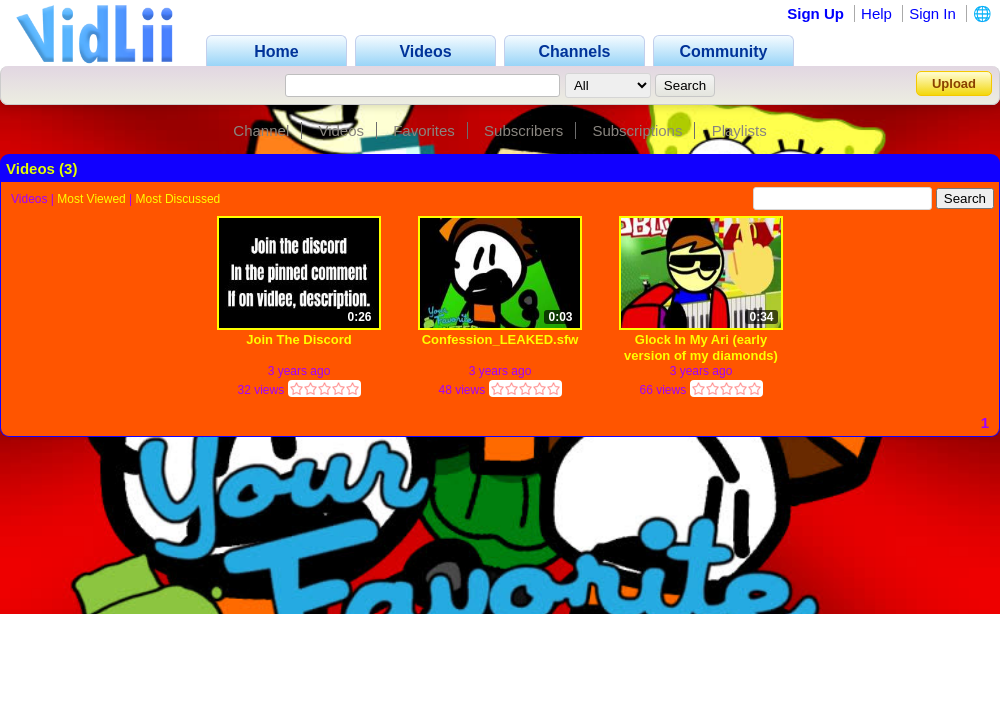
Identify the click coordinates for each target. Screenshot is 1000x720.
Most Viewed (91, 199)
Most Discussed (178, 199)
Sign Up (815, 13)
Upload (954, 83)
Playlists (739, 130)
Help (876, 13)
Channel (261, 130)
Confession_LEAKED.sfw (500, 339)
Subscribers (523, 130)
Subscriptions (637, 130)
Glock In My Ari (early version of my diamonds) (701, 347)
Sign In (932, 13)
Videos (341, 130)
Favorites (424, 130)
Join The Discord (298, 339)
